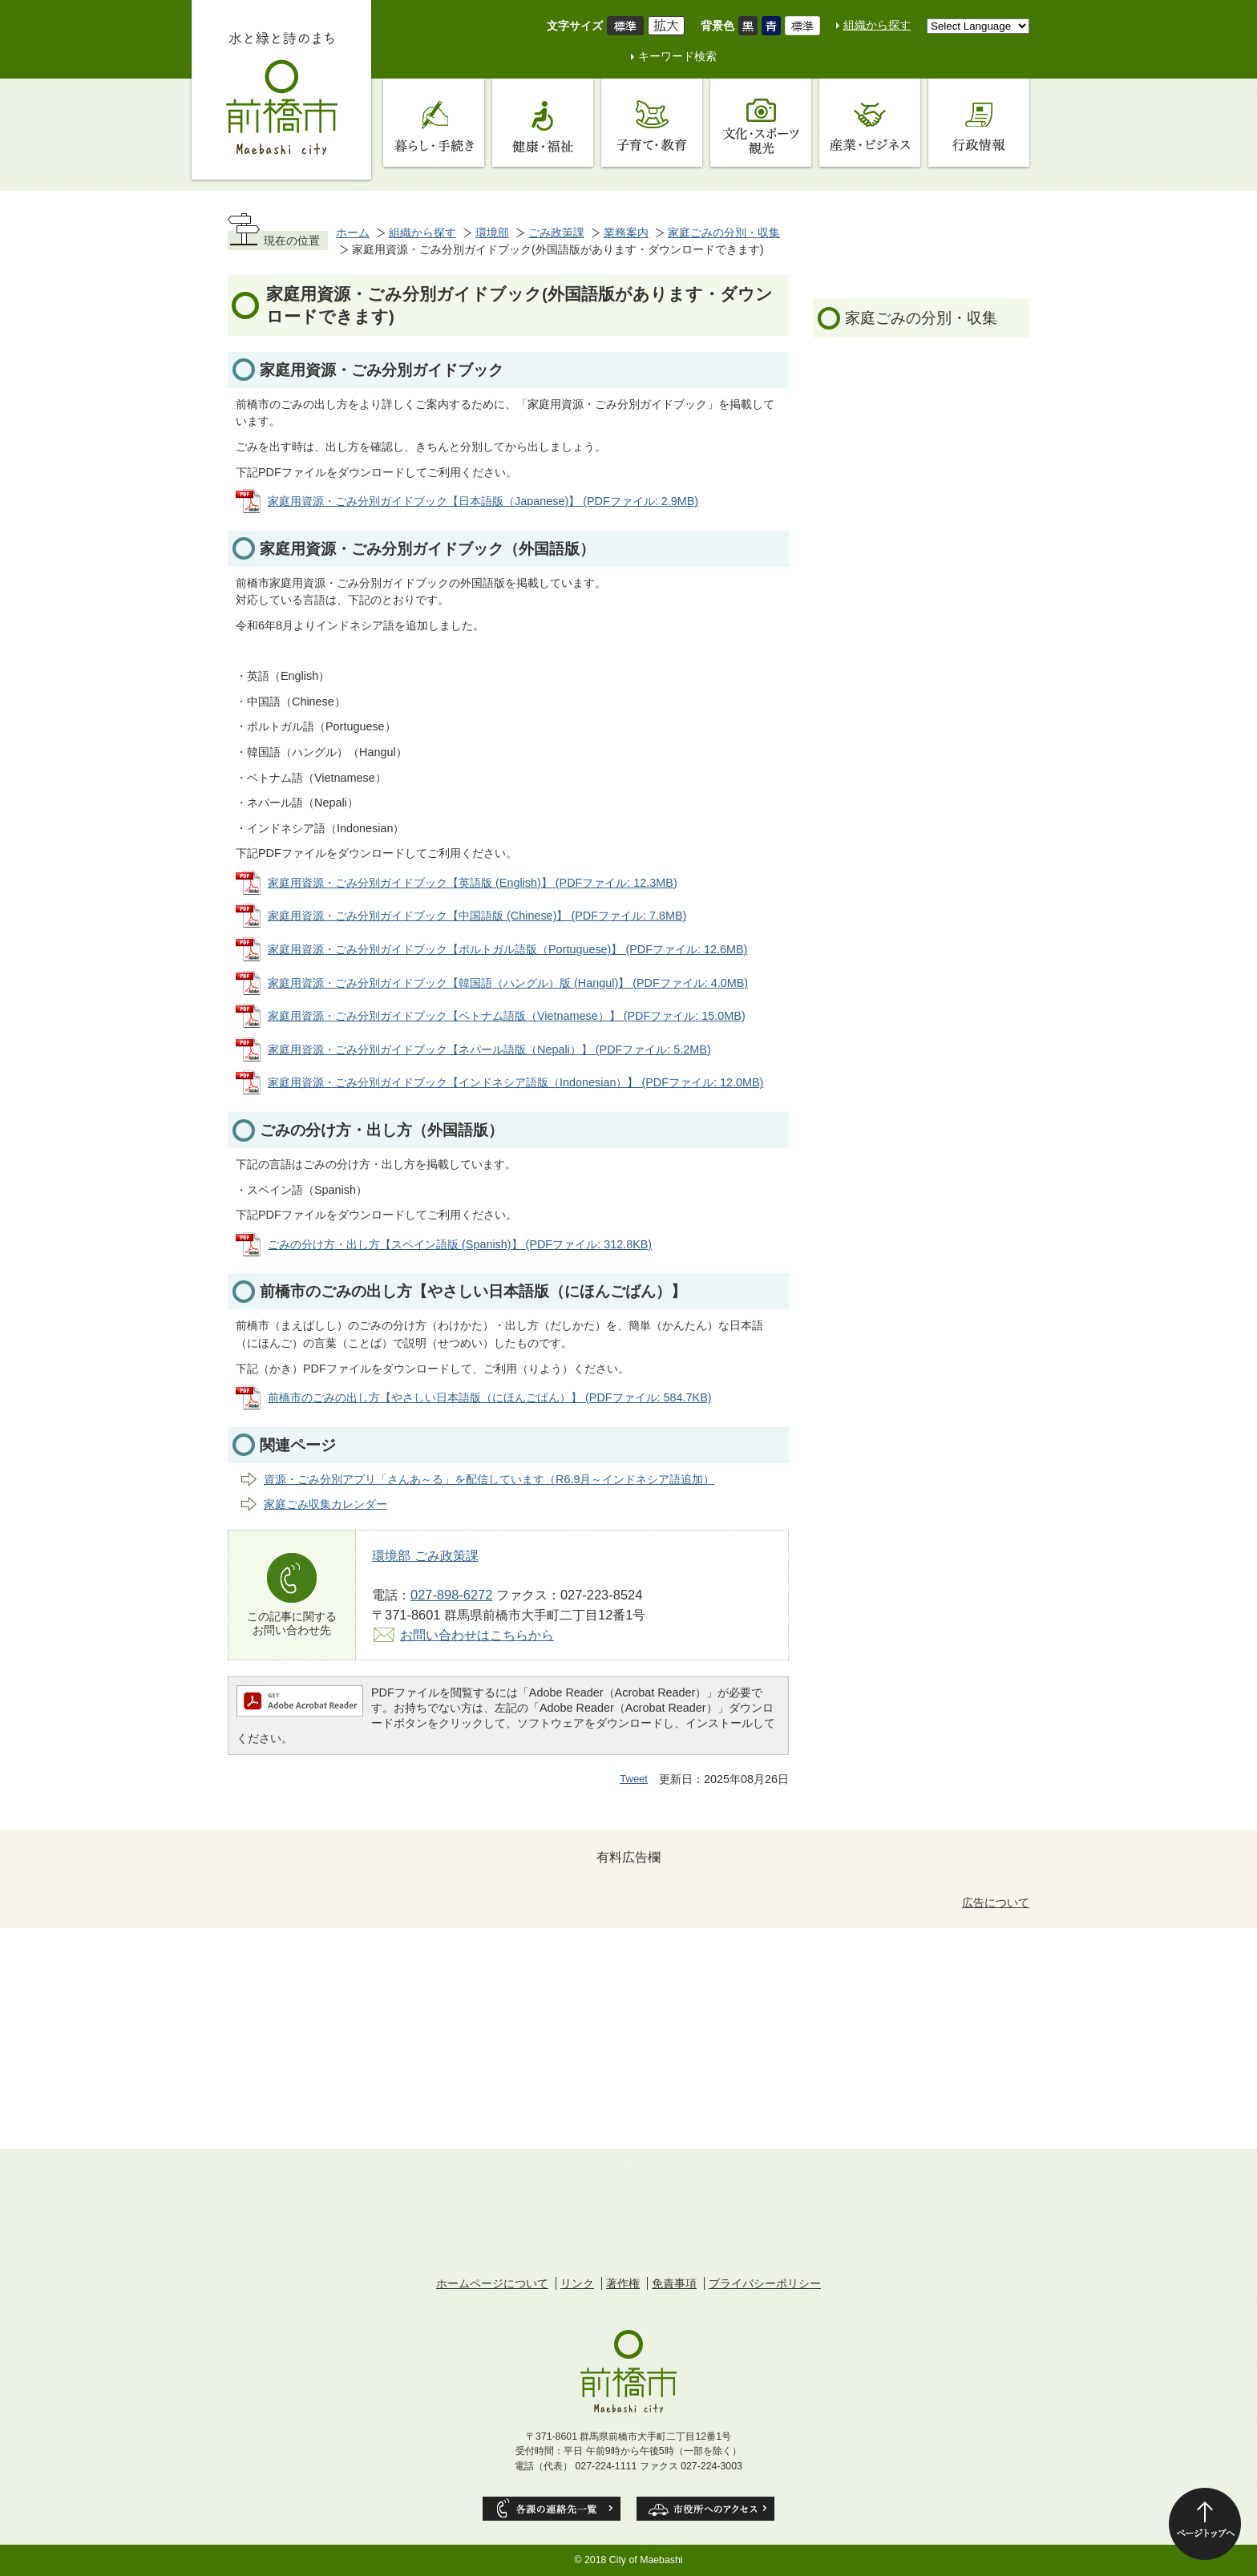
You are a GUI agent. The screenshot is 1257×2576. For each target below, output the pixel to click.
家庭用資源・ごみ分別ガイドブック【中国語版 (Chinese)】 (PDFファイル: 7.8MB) (477, 915)
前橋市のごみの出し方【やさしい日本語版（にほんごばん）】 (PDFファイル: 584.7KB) (490, 1397)
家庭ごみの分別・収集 (724, 232)
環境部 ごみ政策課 (425, 1555)
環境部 (492, 232)
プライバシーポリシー (765, 2283)
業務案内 (626, 232)
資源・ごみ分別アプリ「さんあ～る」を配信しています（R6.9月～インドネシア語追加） (489, 1479)
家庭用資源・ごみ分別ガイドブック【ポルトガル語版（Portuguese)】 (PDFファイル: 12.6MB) (507, 949)
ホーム (353, 232)
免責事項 (674, 2283)
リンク (577, 2283)
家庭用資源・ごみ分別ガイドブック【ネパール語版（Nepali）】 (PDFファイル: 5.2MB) (489, 1049)
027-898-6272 (451, 1594)
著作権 (623, 2283)
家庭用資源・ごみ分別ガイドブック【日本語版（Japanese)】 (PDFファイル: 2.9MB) (483, 501)
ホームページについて (492, 2283)
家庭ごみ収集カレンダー (325, 1504)
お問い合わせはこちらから (477, 1635)
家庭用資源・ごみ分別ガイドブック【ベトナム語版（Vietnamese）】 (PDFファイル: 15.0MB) (507, 1015)
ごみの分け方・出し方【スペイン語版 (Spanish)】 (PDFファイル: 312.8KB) (460, 1244)
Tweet (634, 1779)
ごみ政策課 (556, 232)
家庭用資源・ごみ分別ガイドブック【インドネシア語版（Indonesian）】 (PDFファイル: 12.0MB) (515, 1082)
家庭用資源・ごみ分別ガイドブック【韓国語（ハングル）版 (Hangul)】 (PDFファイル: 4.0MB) (508, 983)
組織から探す (877, 24)
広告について (995, 1902)
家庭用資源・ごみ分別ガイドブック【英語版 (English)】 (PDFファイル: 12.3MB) (472, 882)
